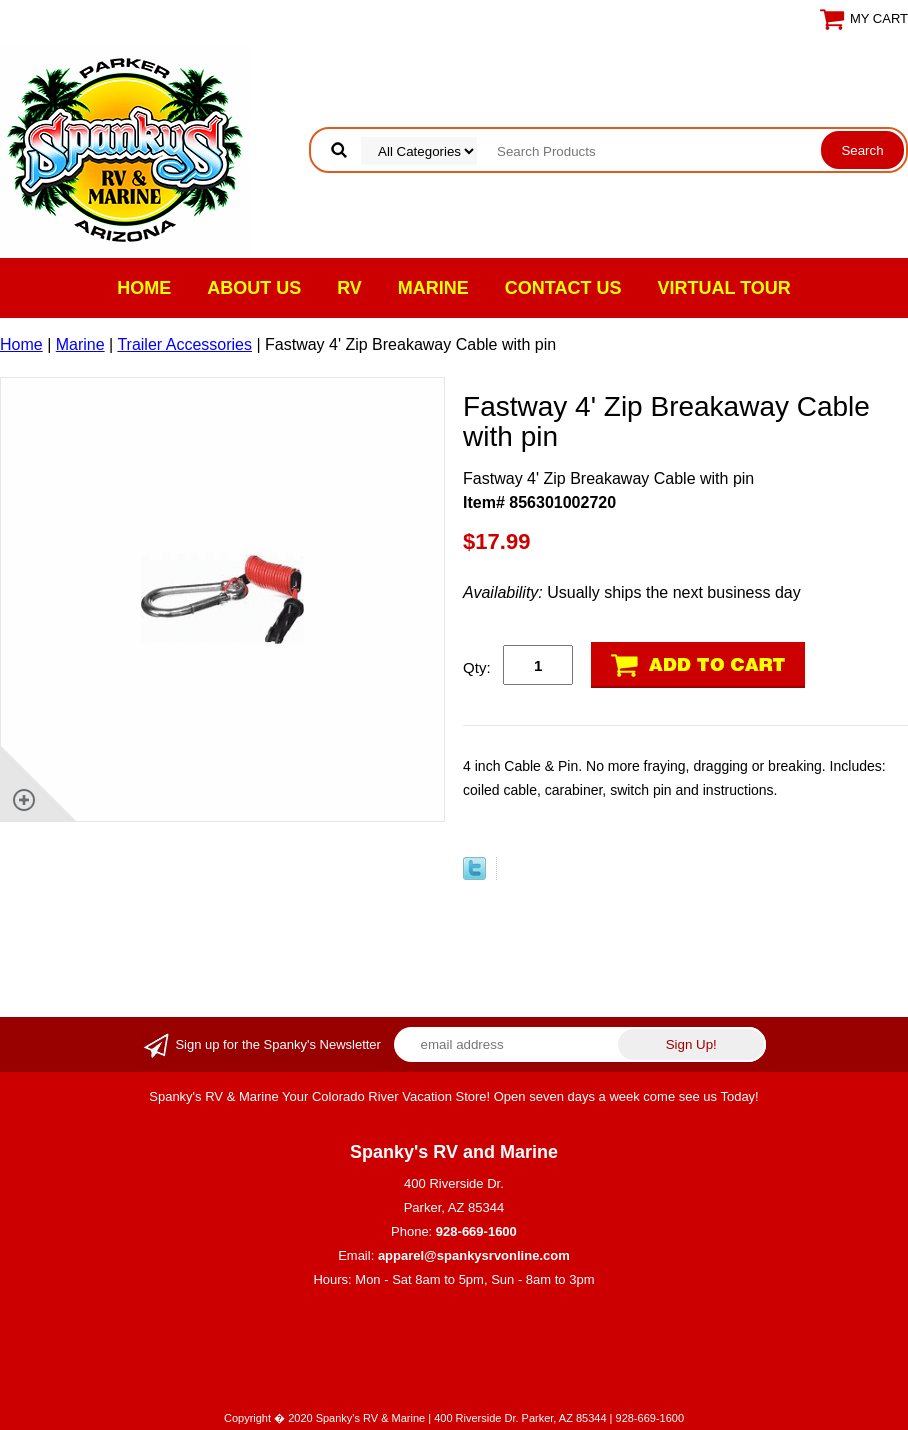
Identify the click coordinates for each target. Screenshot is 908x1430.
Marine (433, 288)
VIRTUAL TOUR (724, 288)
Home (144, 288)
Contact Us (563, 288)
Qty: (477, 667)
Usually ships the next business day (632, 592)
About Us (254, 288)
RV (349, 288)
